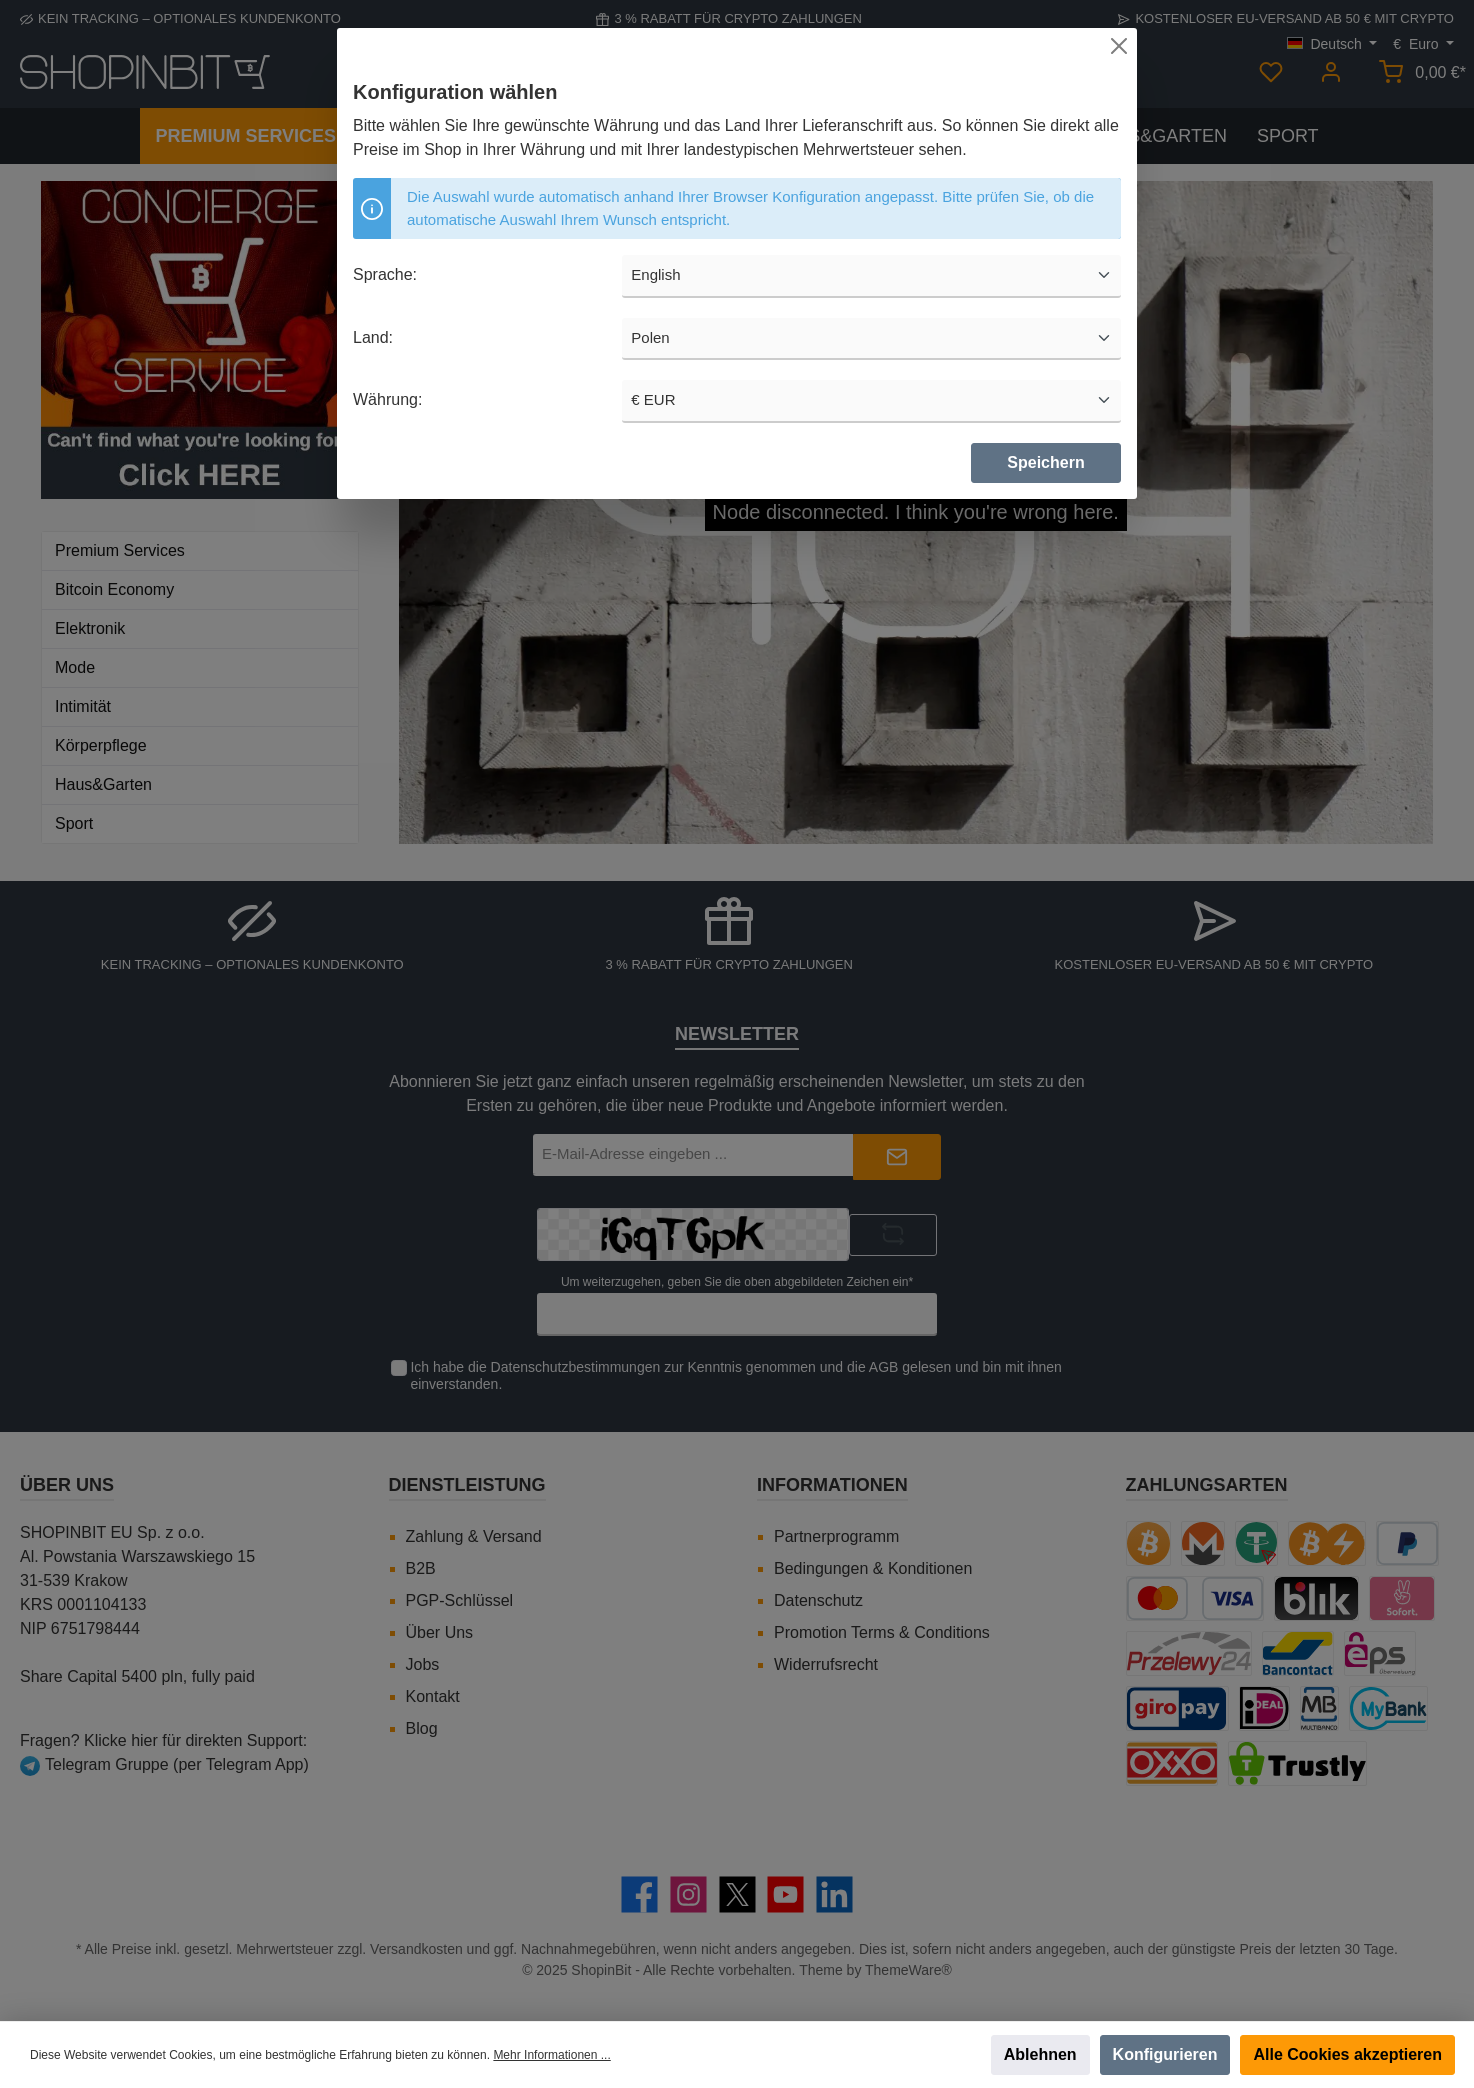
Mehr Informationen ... (551, 2055)
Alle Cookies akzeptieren (1347, 2054)
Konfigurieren (1165, 2054)
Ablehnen (1040, 2054)
